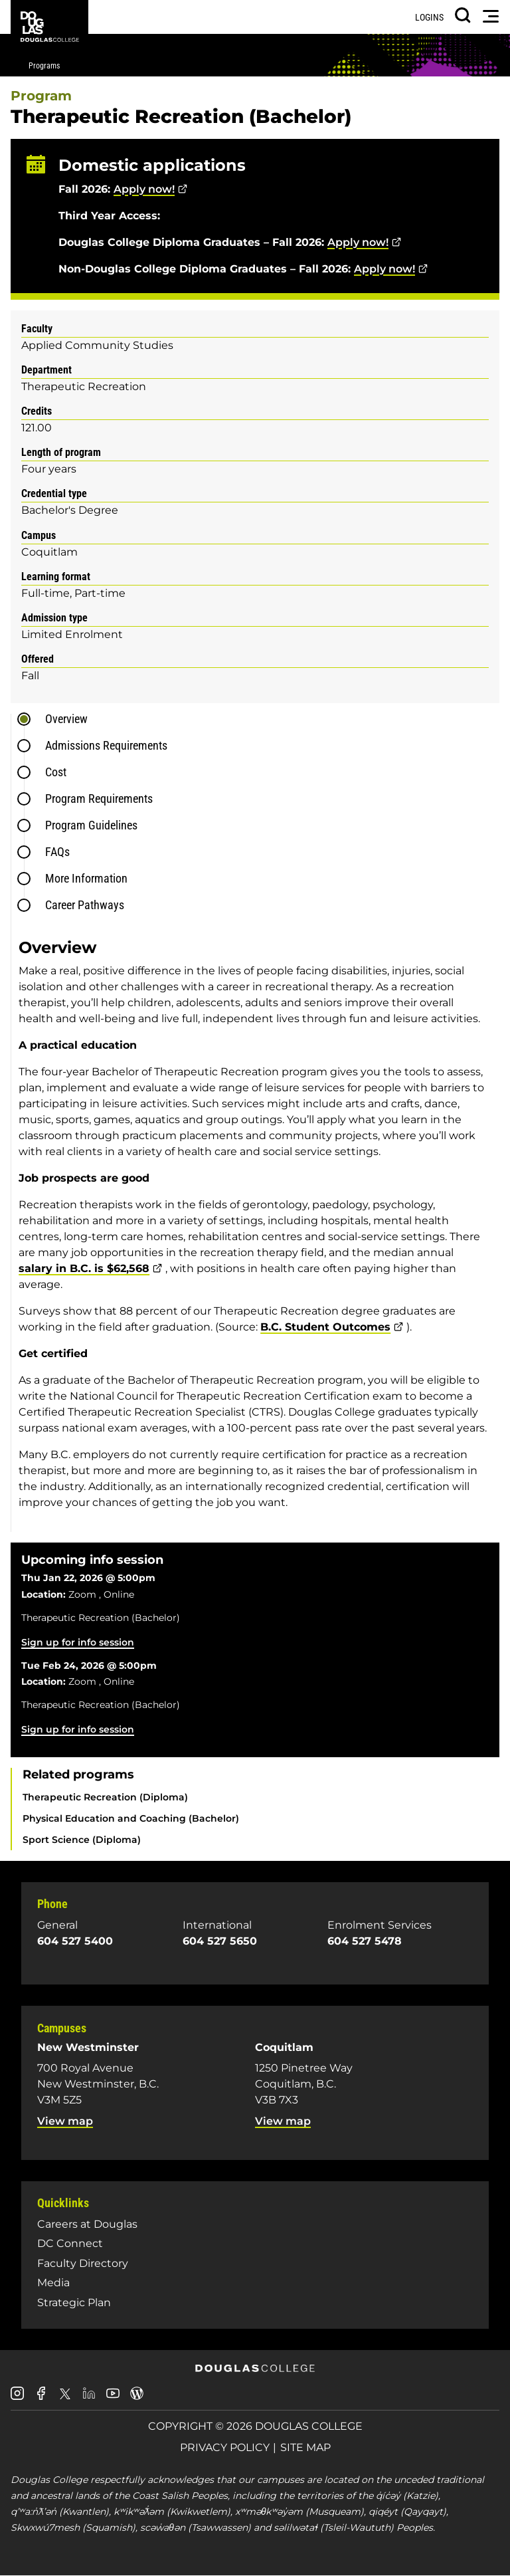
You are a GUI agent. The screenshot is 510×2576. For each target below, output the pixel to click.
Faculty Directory (82, 2263)
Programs (44, 65)
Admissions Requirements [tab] (106, 745)
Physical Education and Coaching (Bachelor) (131, 1818)
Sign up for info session (77, 1642)
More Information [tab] (86, 878)
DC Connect (70, 2243)
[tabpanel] (259, 1229)
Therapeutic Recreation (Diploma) (105, 1797)
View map (65, 2121)
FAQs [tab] (57, 852)
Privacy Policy (225, 2447)
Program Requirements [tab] (99, 798)
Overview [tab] (66, 719)
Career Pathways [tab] (84, 905)
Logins (429, 17)
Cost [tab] (55, 772)
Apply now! (144, 189)
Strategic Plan (74, 2302)
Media (53, 2282)
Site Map (305, 2447)
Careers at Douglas (87, 2224)
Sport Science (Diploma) (82, 1840)
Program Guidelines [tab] (91, 825)
